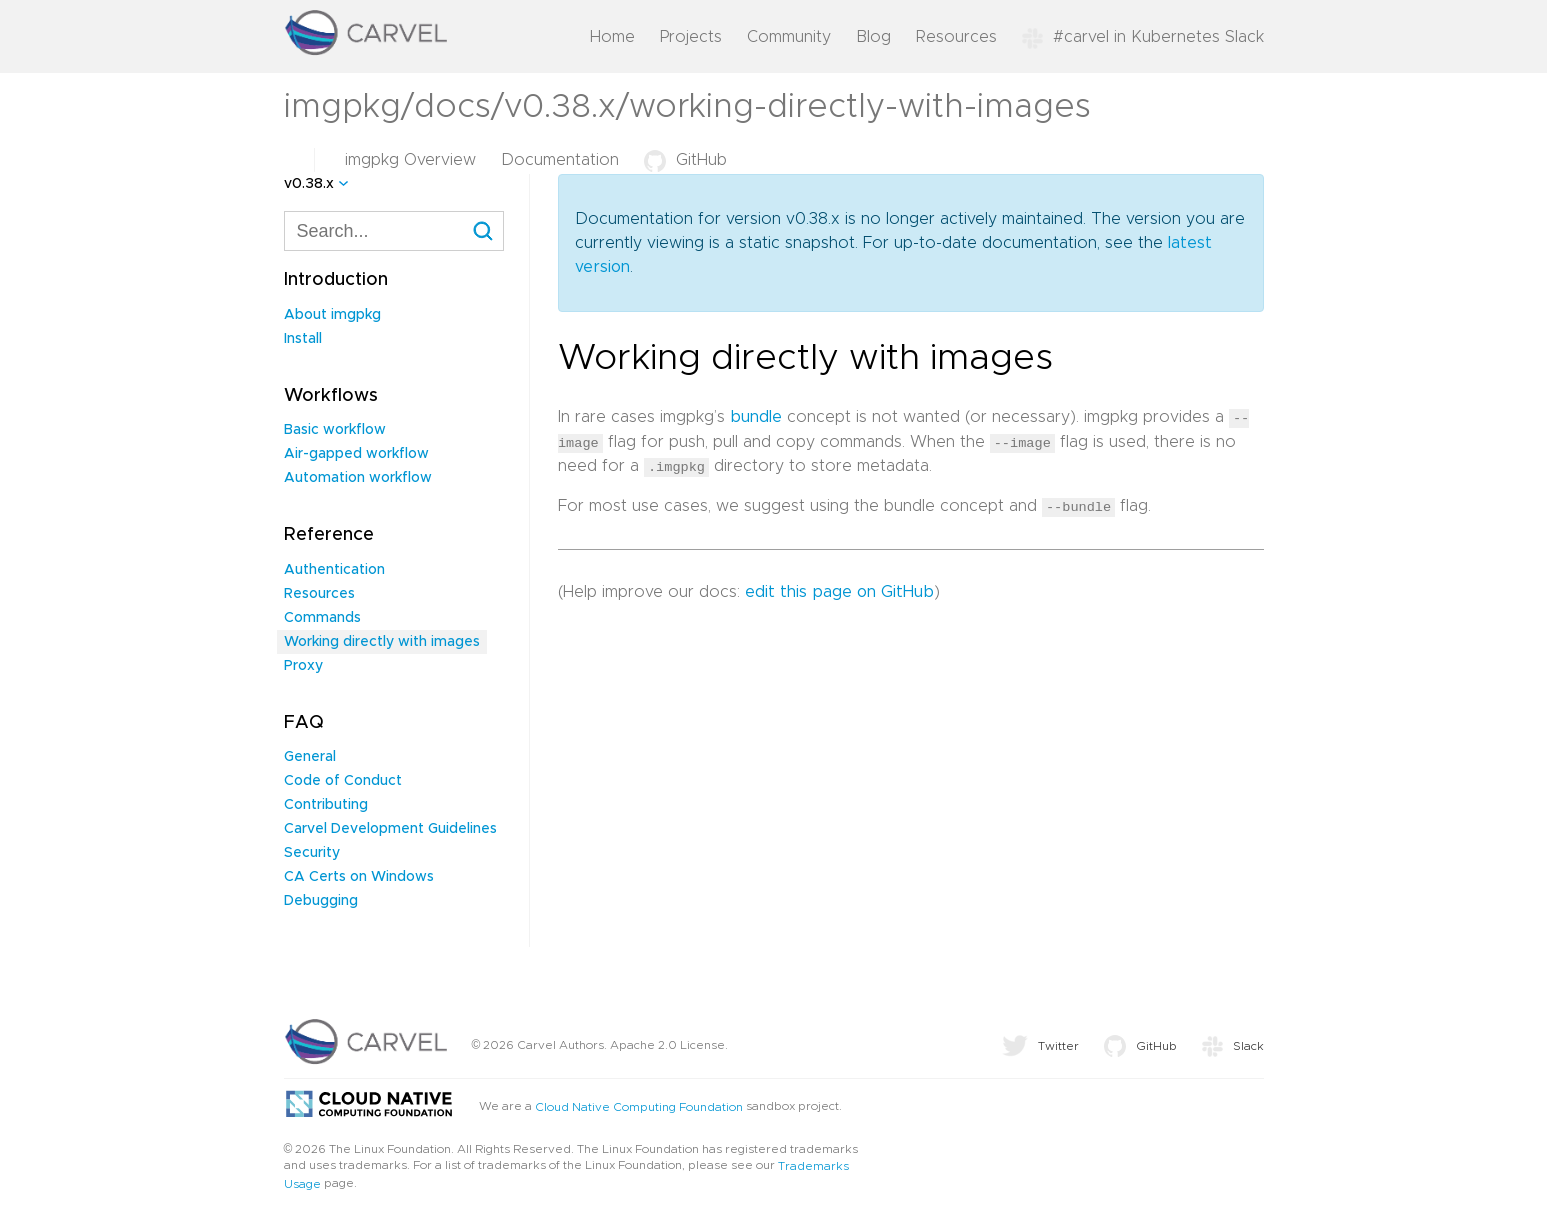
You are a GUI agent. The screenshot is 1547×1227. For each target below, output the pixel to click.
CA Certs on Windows (359, 877)
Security (312, 853)
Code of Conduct (343, 781)
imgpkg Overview (410, 160)
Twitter (1040, 1046)
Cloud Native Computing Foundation (639, 1107)
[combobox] (394, 231)
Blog (873, 37)
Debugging (321, 901)
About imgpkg (332, 315)
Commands (322, 618)
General (310, 757)
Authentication (334, 570)
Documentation (560, 160)
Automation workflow (358, 478)
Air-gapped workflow (356, 454)
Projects (691, 37)
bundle (756, 417)
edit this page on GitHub (839, 590)
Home (612, 37)
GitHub (685, 160)
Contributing (326, 805)
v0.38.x (309, 184)
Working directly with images (382, 642)
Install (303, 339)
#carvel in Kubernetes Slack (1143, 37)
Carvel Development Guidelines (390, 829)
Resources (956, 37)
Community (789, 37)
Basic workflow (335, 430)
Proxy (303, 666)
